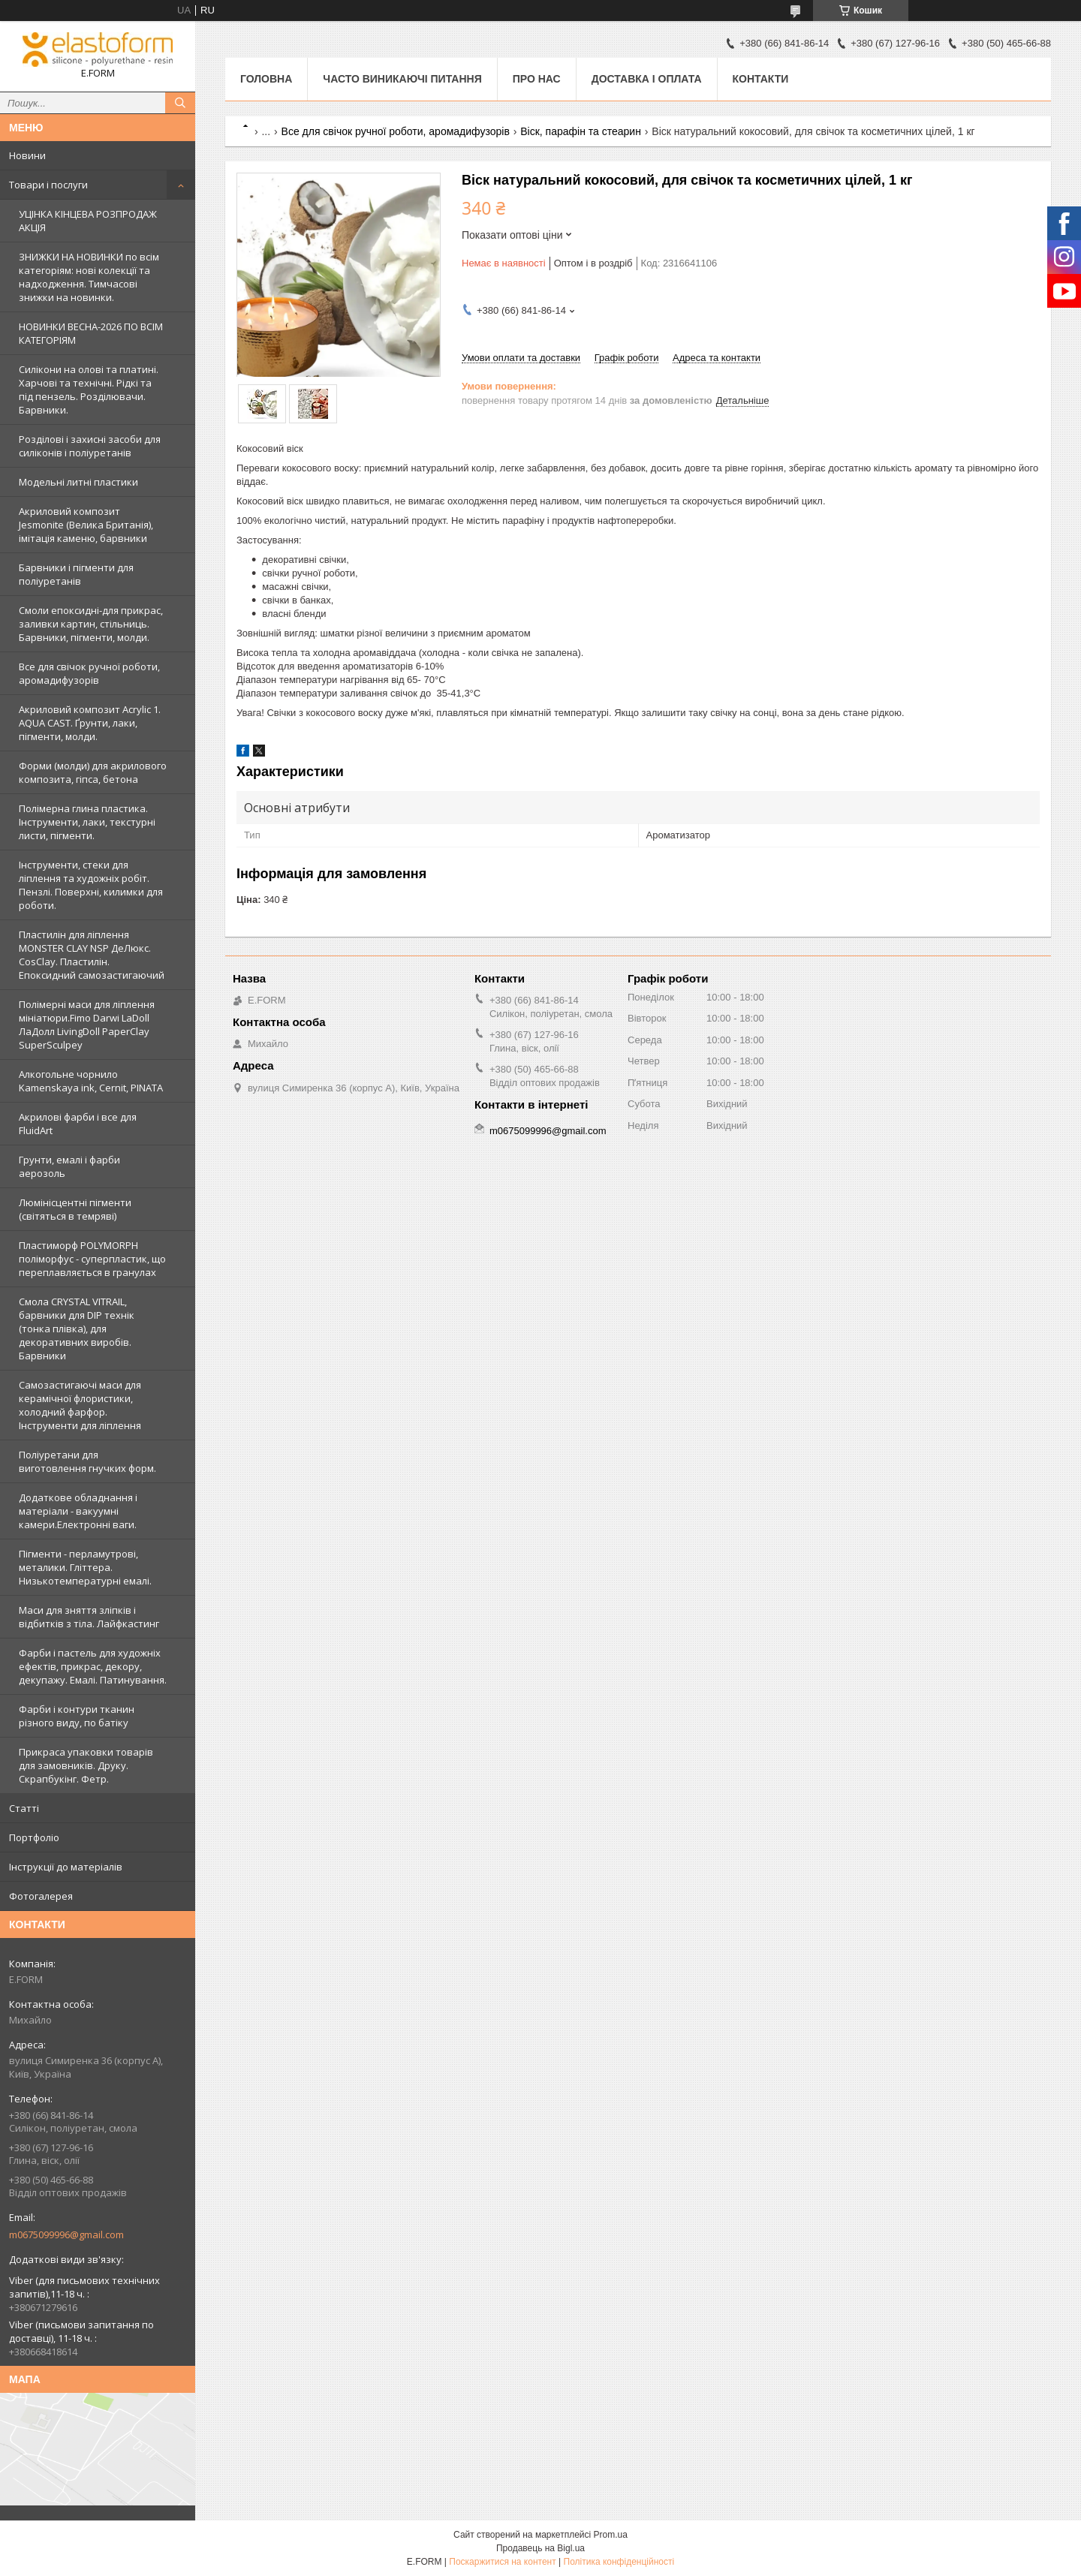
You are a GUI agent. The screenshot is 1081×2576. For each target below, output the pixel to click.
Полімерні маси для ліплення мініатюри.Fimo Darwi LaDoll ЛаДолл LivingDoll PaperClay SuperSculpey (87, 1025)
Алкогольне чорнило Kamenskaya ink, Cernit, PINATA (91, 1080)
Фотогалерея (41, 1896)
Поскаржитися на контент (502, 2561)
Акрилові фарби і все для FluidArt (78, 1123)
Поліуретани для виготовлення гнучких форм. (87, 1461)
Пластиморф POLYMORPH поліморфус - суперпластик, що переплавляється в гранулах (92, 1258)
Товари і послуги (48, 184)
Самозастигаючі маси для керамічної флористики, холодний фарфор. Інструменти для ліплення (80, 1405)
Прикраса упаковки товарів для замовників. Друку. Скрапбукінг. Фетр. (86, 1765)
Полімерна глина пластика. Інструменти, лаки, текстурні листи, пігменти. (87, 822)
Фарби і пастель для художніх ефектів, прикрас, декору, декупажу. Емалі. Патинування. (93, 1666)
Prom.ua (611, 2534)
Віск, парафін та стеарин (580, 131)
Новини (27, 155)
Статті (24, 1808)
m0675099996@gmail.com (66, 2234)
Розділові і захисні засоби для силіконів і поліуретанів (90, 445)
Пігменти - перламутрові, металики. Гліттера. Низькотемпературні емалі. (85, 1567)
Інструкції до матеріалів (65, 1866)
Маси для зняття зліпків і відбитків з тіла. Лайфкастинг (89, 1616)
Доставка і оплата (647, 79)
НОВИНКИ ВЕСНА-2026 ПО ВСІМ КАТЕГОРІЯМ (91, 333)
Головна (266, 79)
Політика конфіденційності (619, 2561)
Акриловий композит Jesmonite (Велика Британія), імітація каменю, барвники (86, 524)
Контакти (761, 79)
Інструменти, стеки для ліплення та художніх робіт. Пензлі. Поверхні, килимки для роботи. (91, 885)
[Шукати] (180, 103)
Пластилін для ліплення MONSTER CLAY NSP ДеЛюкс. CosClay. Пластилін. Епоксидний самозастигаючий (91, 955)
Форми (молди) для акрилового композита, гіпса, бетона (93, 772)
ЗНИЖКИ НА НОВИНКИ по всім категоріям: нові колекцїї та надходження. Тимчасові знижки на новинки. (89, 277)
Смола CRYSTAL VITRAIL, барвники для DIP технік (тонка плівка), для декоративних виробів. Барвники (76, 1328)
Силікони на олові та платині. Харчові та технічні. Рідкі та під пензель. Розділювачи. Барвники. (88, 390)
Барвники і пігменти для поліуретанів (76, 574)
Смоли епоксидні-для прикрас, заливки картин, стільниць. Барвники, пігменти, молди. (91, 623)
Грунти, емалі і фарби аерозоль (69, 1166)
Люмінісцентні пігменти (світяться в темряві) (75, 1209)
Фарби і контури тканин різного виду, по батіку (76, 1715)
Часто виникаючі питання (402, 79)
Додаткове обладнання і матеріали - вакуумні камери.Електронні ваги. (78, 1511)
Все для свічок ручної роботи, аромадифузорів (89, 673)
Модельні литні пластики (78, 482)
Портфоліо (34, 1837)
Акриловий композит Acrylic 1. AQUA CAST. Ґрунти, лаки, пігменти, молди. (90, 723)
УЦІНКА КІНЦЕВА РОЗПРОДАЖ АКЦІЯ (88, 220)
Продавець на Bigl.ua (540, 2548)
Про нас (537, 79)
